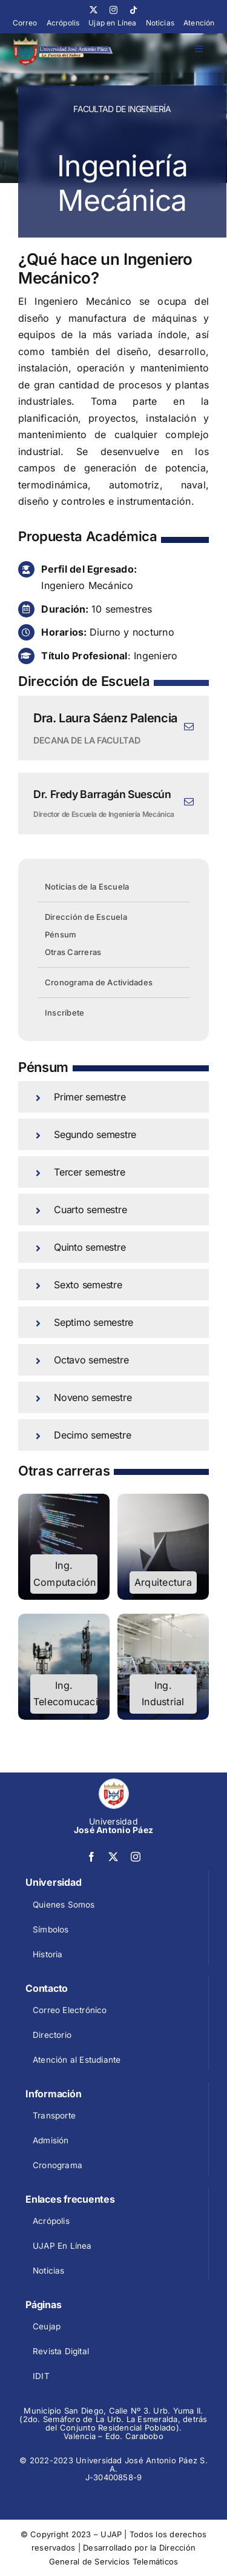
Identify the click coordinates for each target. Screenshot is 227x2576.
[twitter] (93, 10)
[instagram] (113, 10)
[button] (113, 1097)
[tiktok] (133, 10)
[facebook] (91, 1857)
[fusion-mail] (189, 726)
